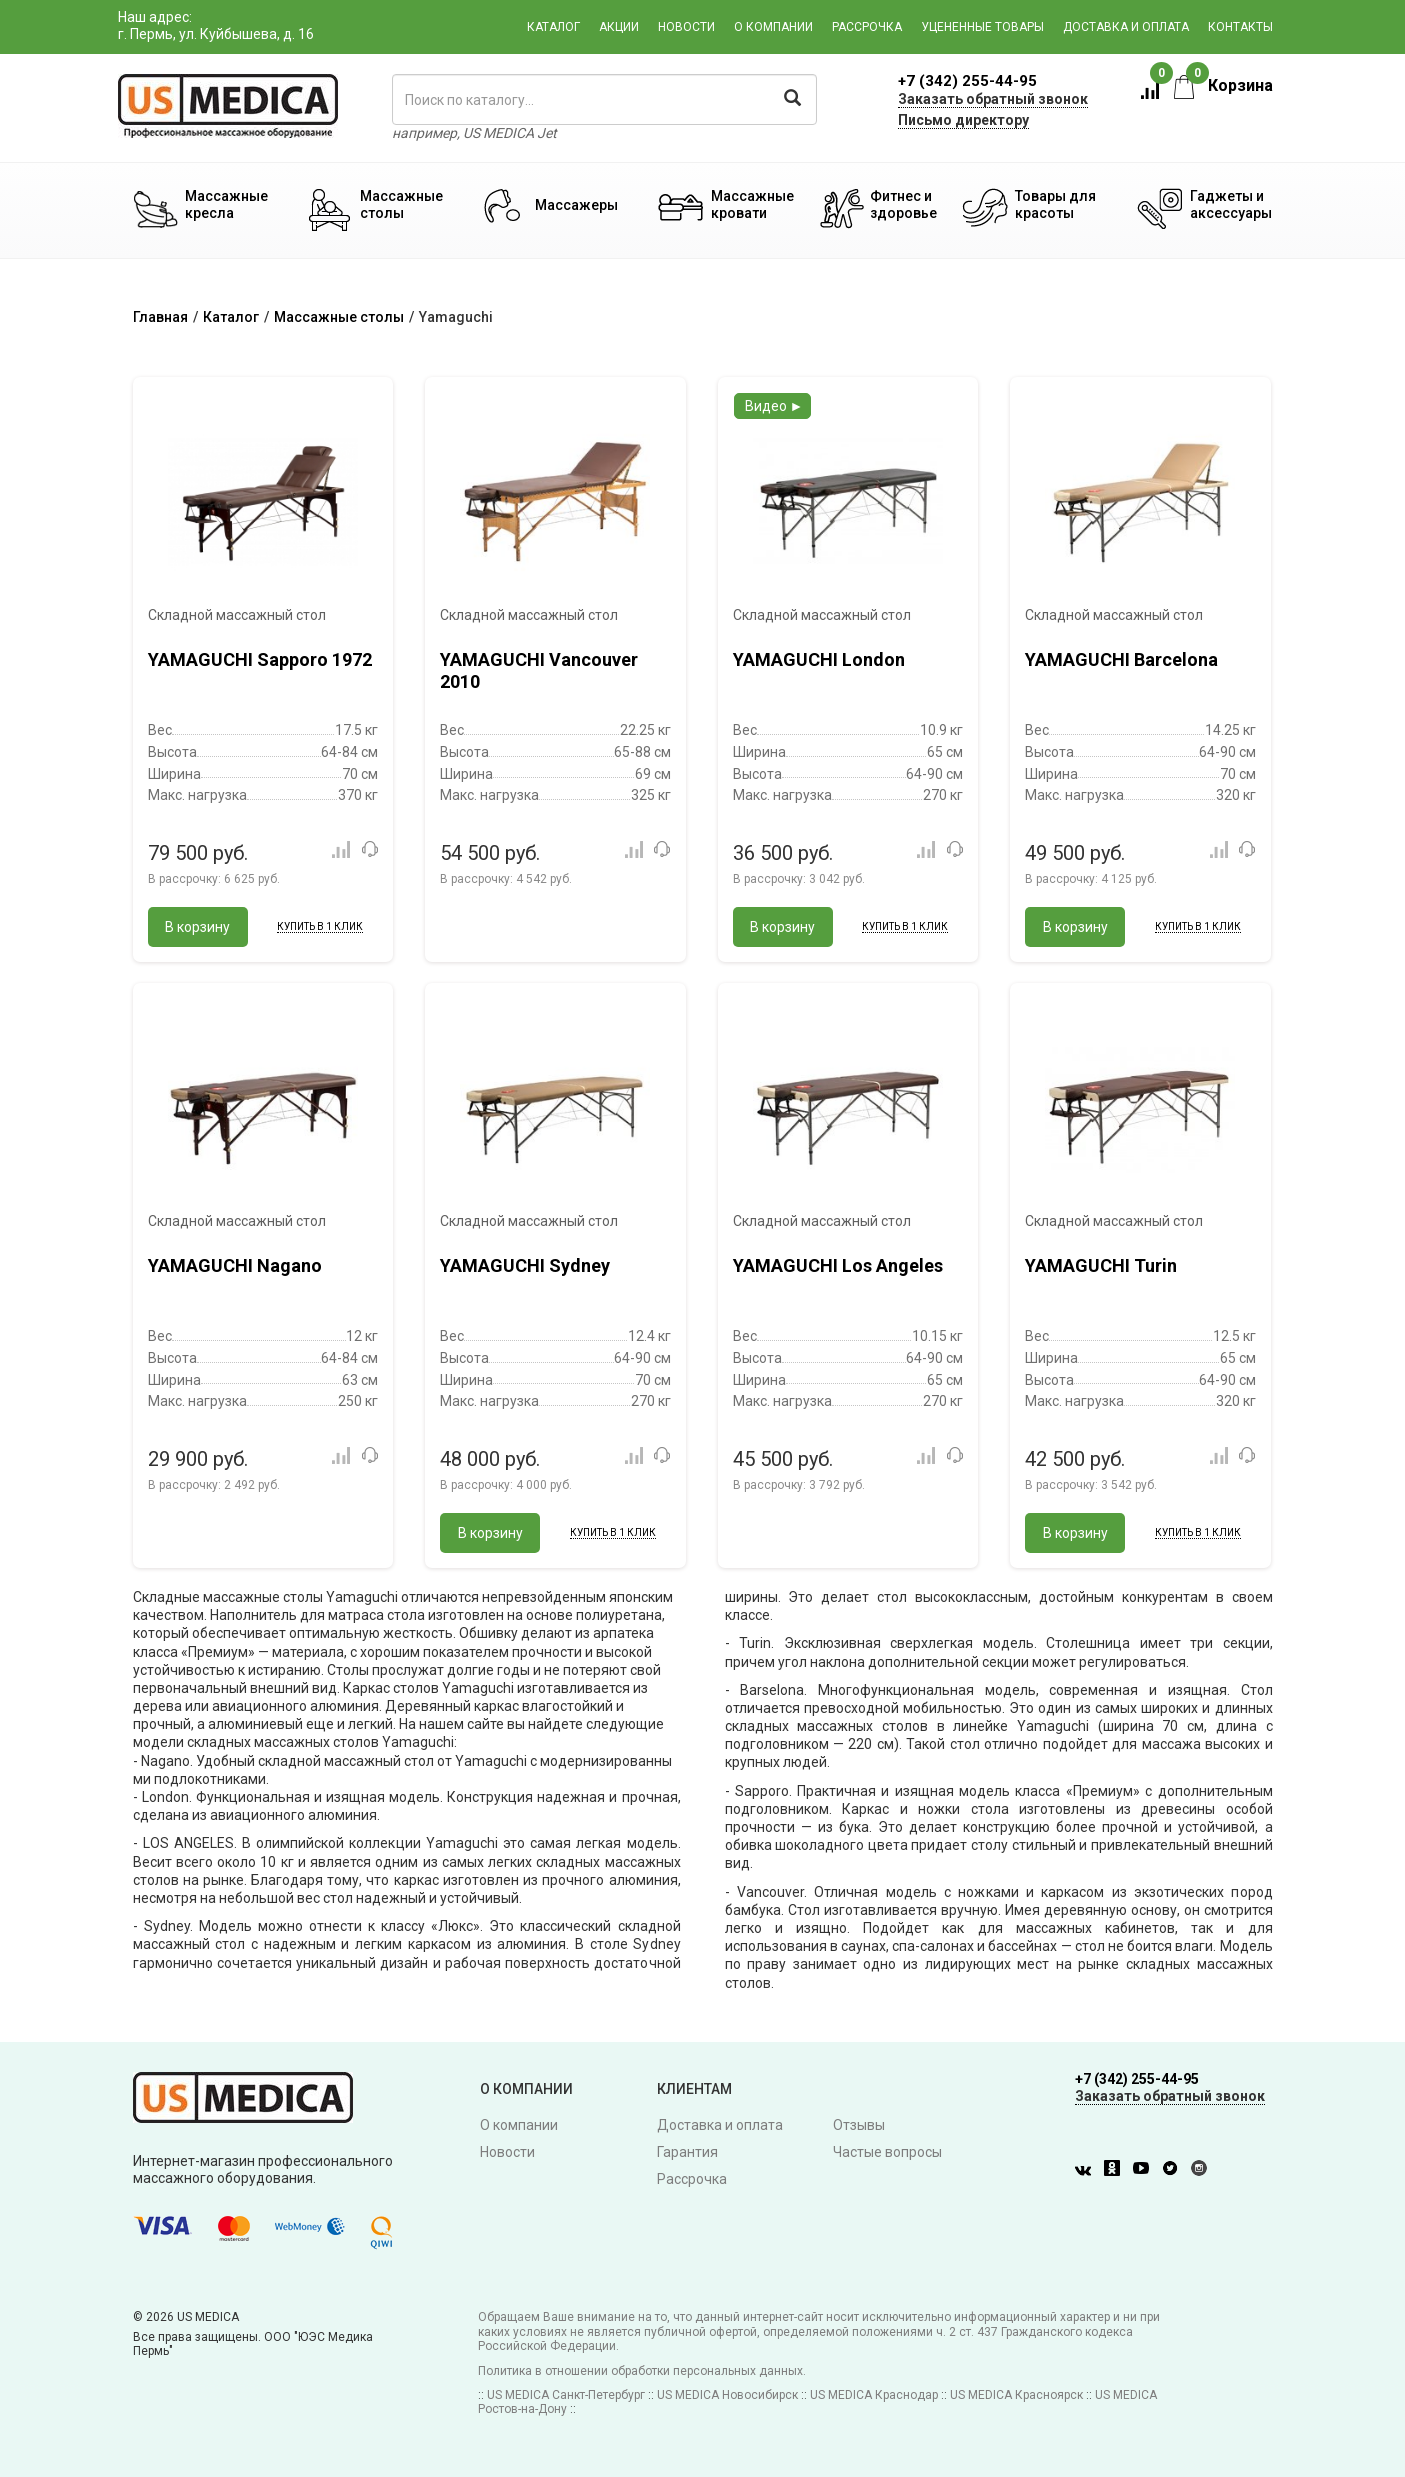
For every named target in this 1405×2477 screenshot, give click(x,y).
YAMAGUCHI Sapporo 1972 (260, 659)
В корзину (197, 927)
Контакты (1240, 27)
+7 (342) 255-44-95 (967, 81)
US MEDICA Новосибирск (727, 2395)
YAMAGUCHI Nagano (235, 1265)
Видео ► (774, 406)
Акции (619, 27)
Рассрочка (867, 27)
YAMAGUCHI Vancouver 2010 (539, 670)
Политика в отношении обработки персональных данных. (642, 2371)
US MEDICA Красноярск (1016, 2395)
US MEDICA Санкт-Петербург (566, 2395)
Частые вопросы (887, 2152)
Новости (686, 27)
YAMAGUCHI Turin (1101, 1265)
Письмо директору (963, 120)
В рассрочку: (214, 879)
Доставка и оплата (1126, 27)
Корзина (1223, 85)
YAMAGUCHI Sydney (525, 1265)
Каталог (553, 27)
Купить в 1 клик (320, 926)
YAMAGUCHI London (819, 659)
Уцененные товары (982, 27)
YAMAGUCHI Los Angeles (838, 1265)
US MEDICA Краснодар (874, 2395)
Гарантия (687, 2152)
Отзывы (859, 2125)
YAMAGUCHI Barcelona (1121, 659)
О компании (773, 27)
